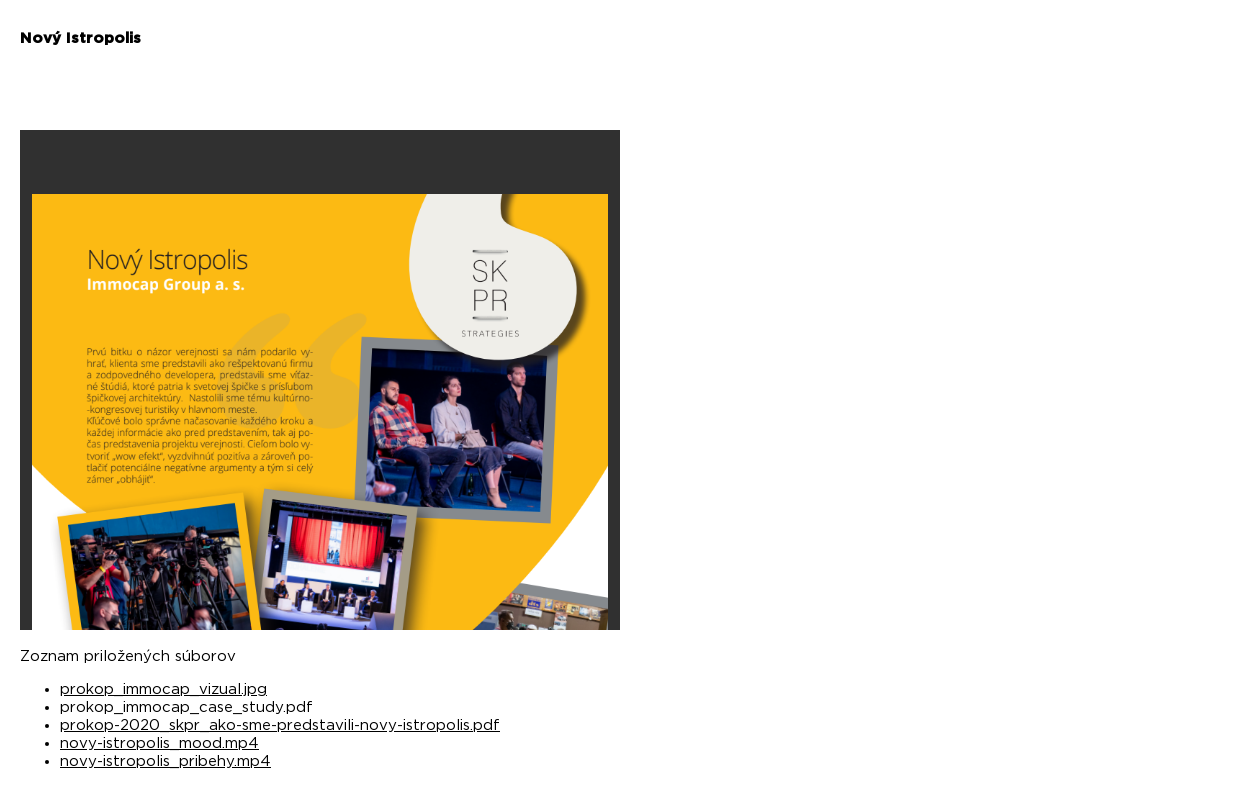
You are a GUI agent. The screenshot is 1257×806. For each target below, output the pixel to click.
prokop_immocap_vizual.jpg (163, 689)
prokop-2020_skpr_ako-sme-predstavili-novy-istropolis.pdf (280, 725)
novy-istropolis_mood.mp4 (159, 743)
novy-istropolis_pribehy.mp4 (165, 761)
